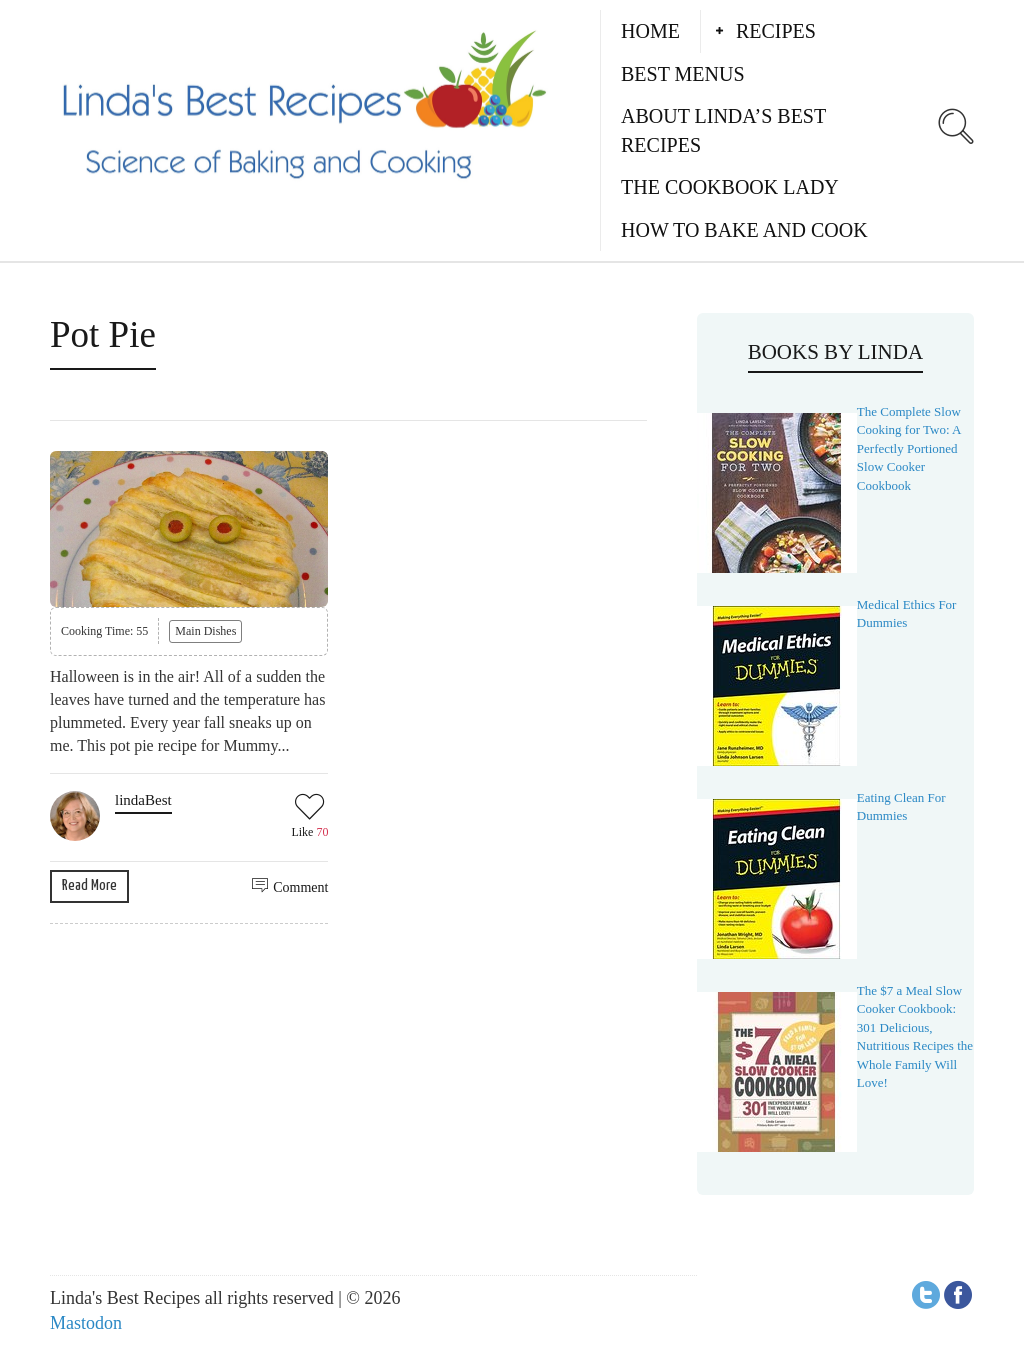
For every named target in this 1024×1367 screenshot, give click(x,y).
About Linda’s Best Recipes (723, 130)
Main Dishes (205, 631)
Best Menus (683, 74)
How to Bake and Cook (744, 230)
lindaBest (143, 800)
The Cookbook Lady (730, 187)
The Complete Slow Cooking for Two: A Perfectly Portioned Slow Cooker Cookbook (909, 448)
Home (650, 31)
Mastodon (86, 1323)
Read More (89, 885)
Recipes (776, 31)
